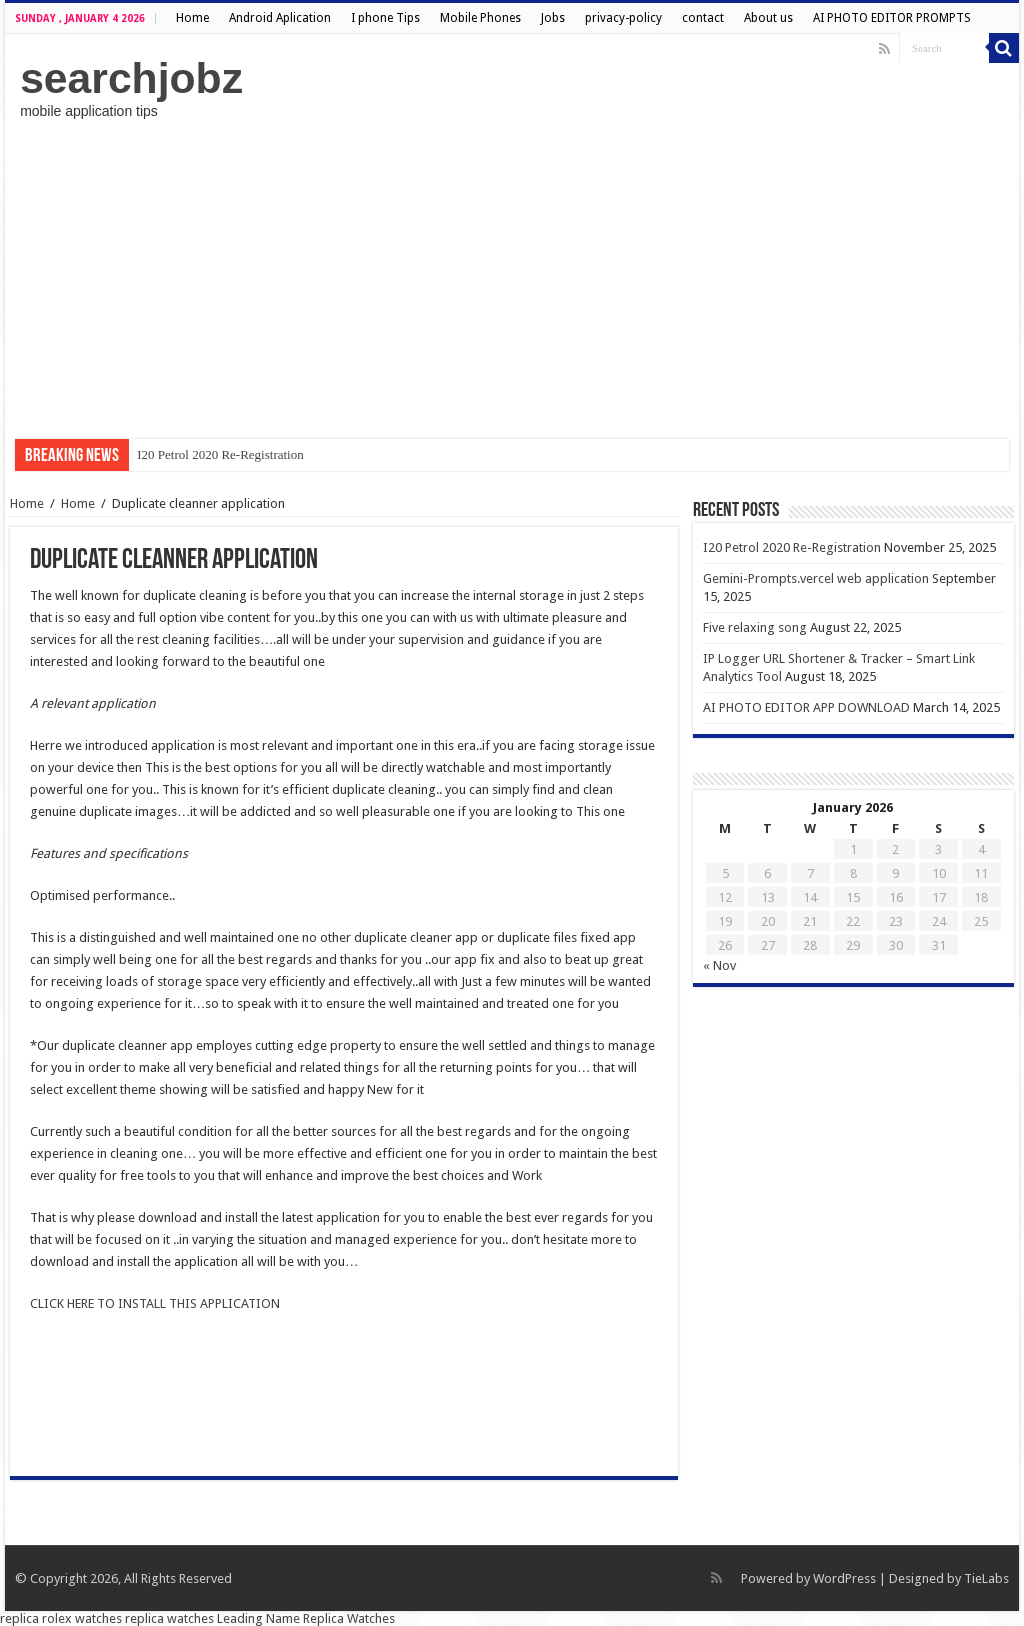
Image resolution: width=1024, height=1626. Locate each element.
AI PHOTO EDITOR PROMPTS (892, 18)
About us (768, 18)
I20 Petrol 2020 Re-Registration (220, 454)
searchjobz (131, 78)
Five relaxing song (755, 627)
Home (192, 18)
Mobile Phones (480, 18)
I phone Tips (385, 18)
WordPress (844, 1578)
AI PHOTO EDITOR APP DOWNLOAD (806, 707)
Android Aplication (280, 18)
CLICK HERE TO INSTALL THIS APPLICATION (155, 1303)
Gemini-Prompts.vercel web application (816, 578)
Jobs (553, 18)
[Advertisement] (512, 279)
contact (703, 18)
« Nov (719, 965)
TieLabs (986, 1578)
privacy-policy (623, 18)
